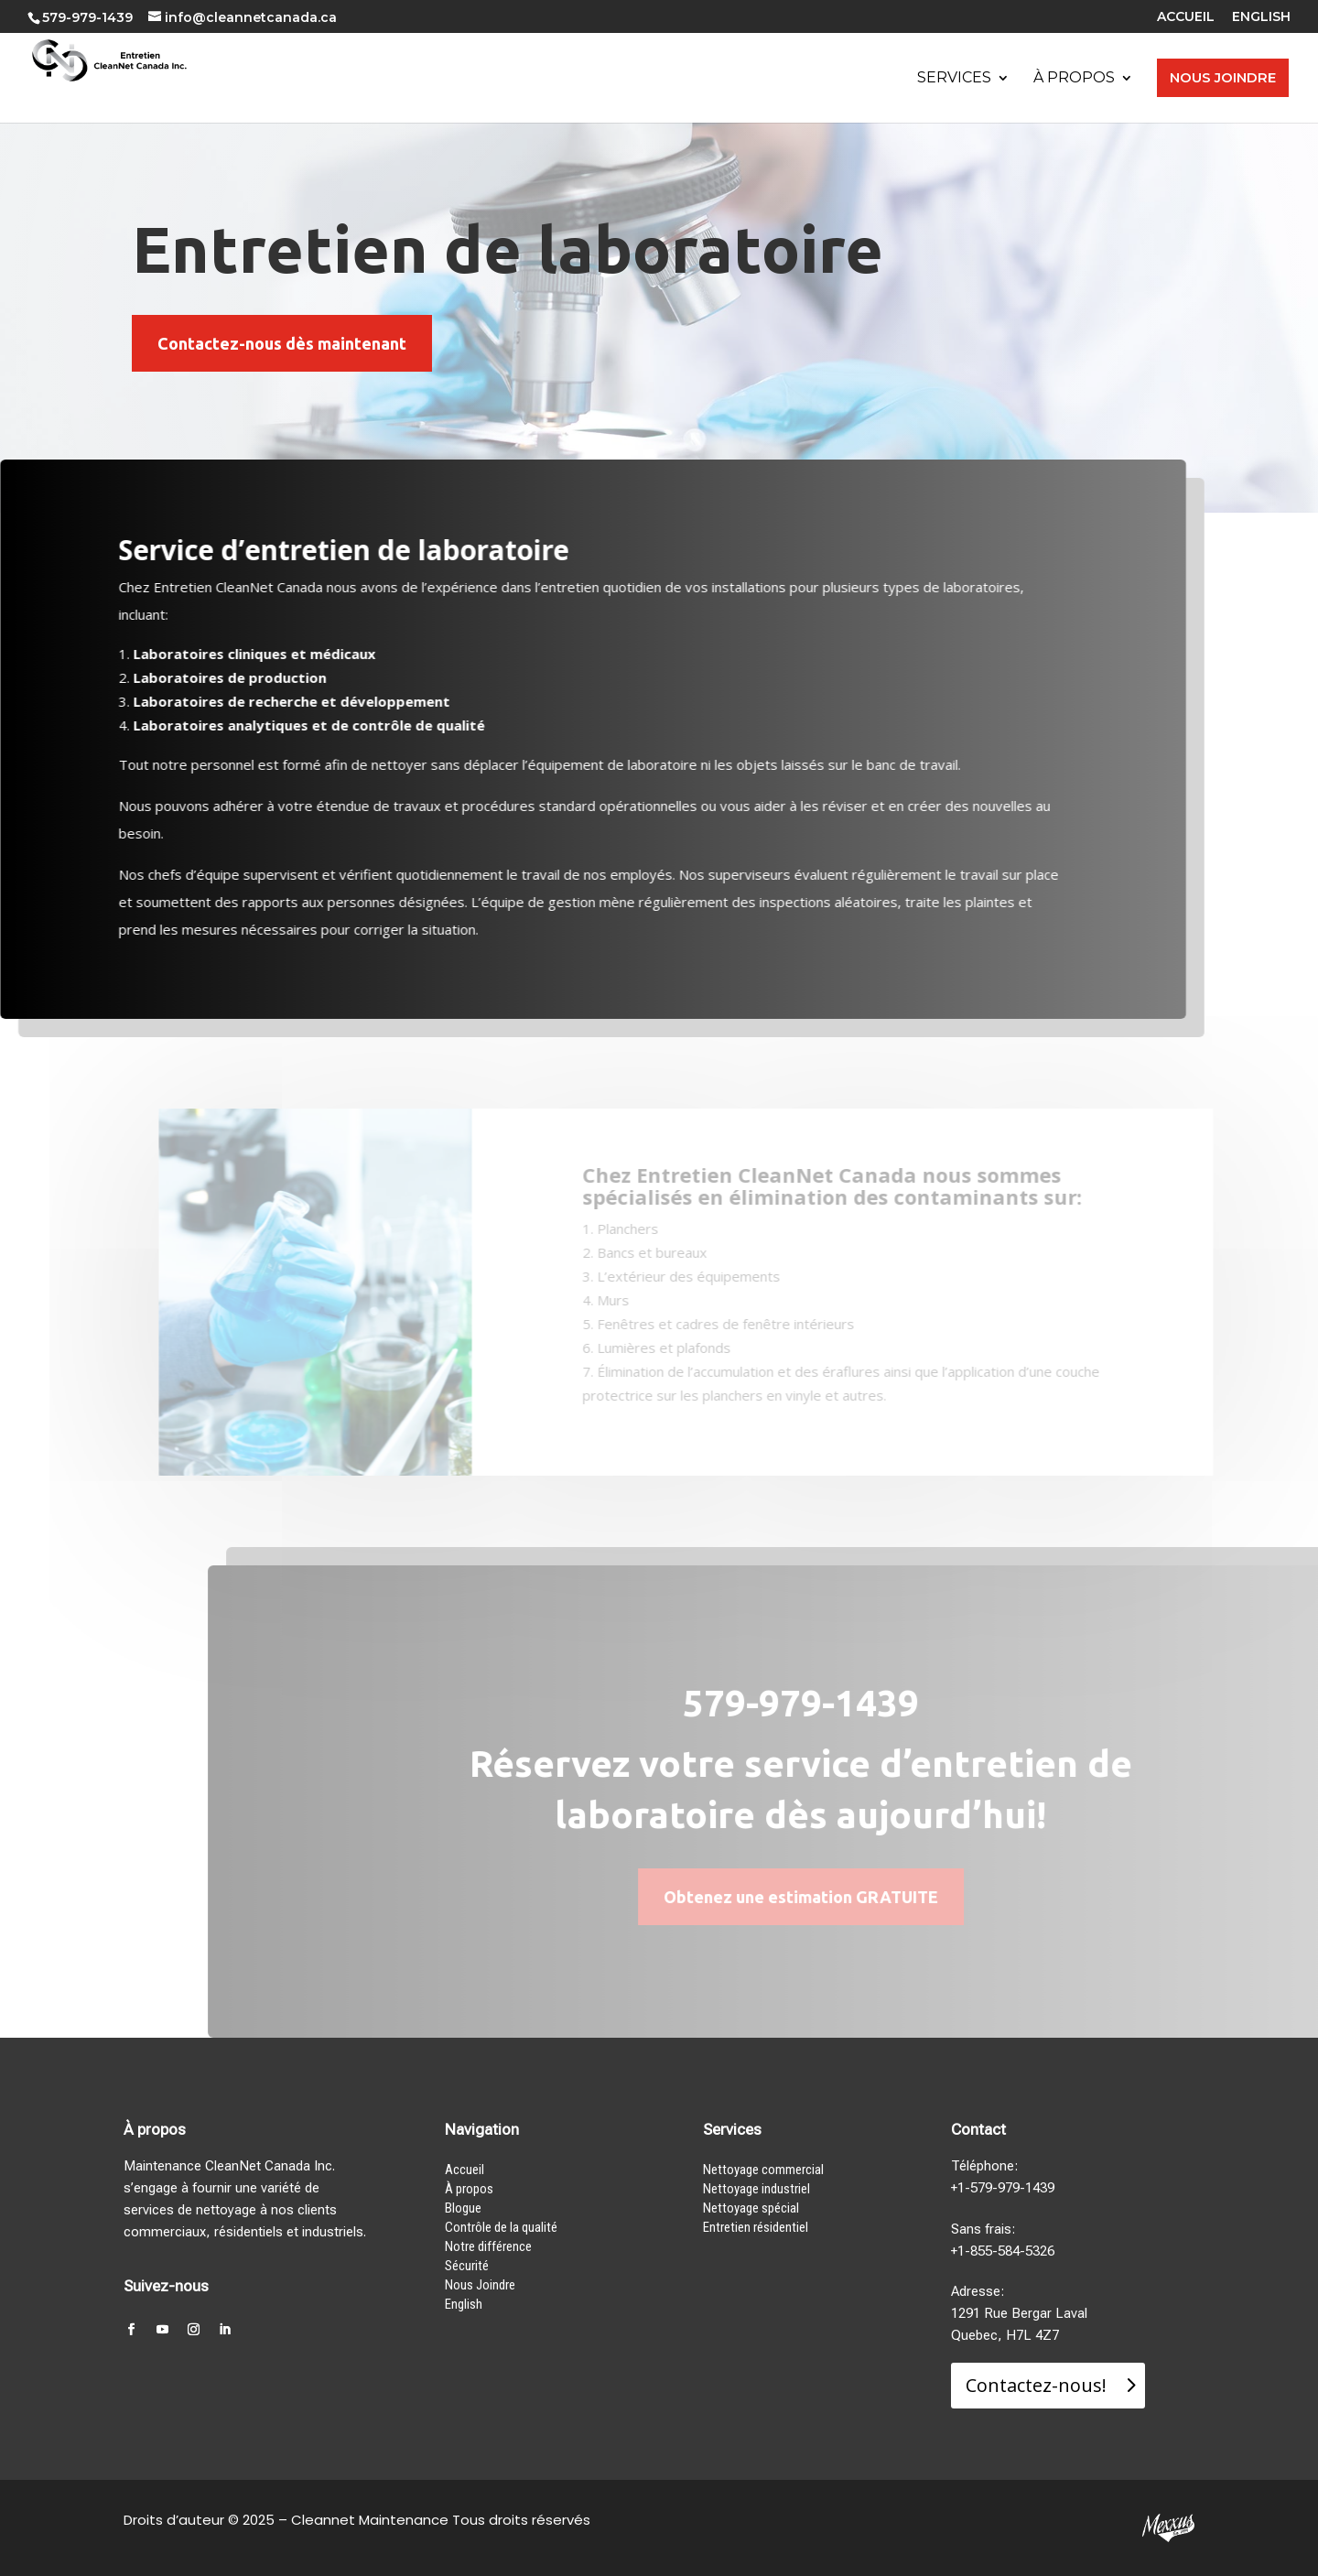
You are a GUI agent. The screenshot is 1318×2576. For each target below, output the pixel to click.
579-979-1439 (87, 17)
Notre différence (488, 2246)
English (463, 2304)
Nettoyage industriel (756, 2189)
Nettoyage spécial (751, 2208)
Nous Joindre (480, 2285)
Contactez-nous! (1036, 2385)
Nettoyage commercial (763, 2169)
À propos (469, 2189)
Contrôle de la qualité (501, 2227)
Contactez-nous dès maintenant (281, 343)
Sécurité (467, 2265)
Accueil (464, 2169)
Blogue (463, 2208)
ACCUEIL (1186, 17)
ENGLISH (1261, 17)
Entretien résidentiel (755, 2227)
